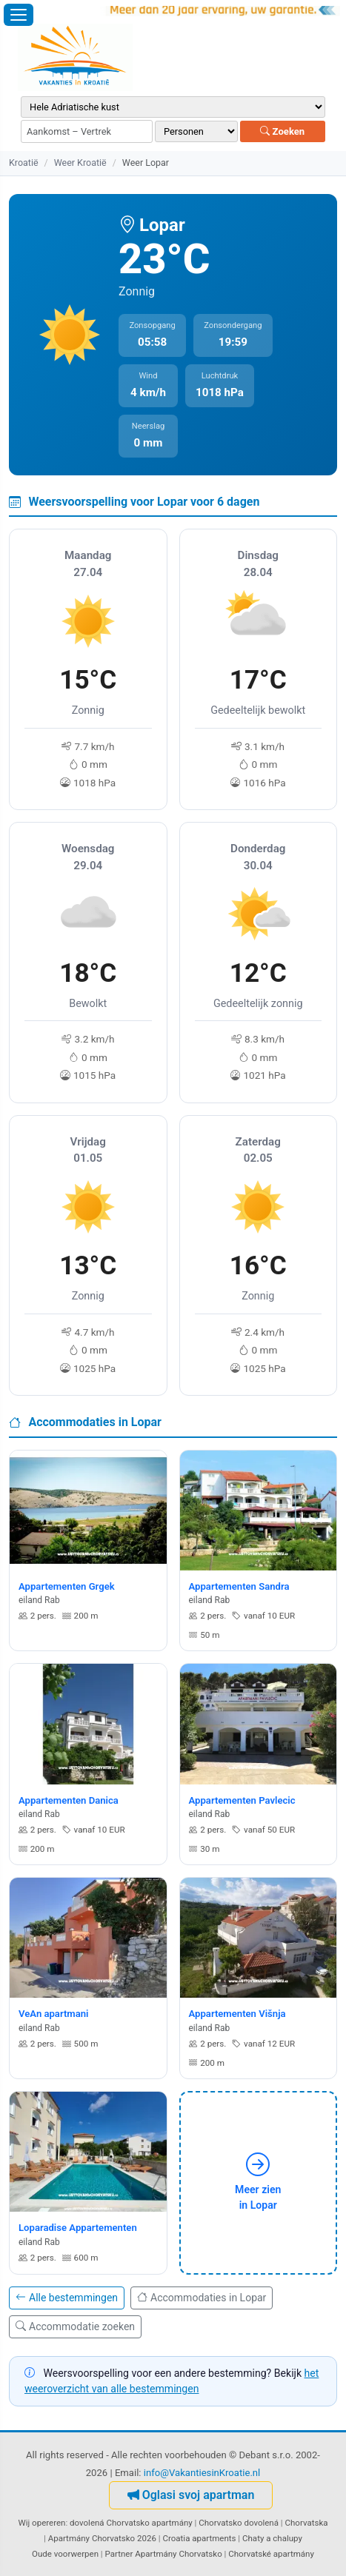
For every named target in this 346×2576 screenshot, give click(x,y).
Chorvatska (306, 2523)
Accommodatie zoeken (75, 2326)
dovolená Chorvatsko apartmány (131, 2523)
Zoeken (282, 131)
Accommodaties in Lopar (201, 2298)
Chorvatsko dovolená (239, 2523)
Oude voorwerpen (65, 2554)
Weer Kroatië (80, 162)
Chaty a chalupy (272, 2538)
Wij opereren (41, 2523)
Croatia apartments (199, 2538)
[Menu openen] (18, 15)
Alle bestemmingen (67, 2298)
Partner (119, 2554)
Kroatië (24, 162)
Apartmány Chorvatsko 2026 (102, 2538)
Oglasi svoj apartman (191, 2495)
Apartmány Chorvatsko (178, 2554)
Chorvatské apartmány (271, 2554)
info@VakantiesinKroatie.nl (202, 2472)
